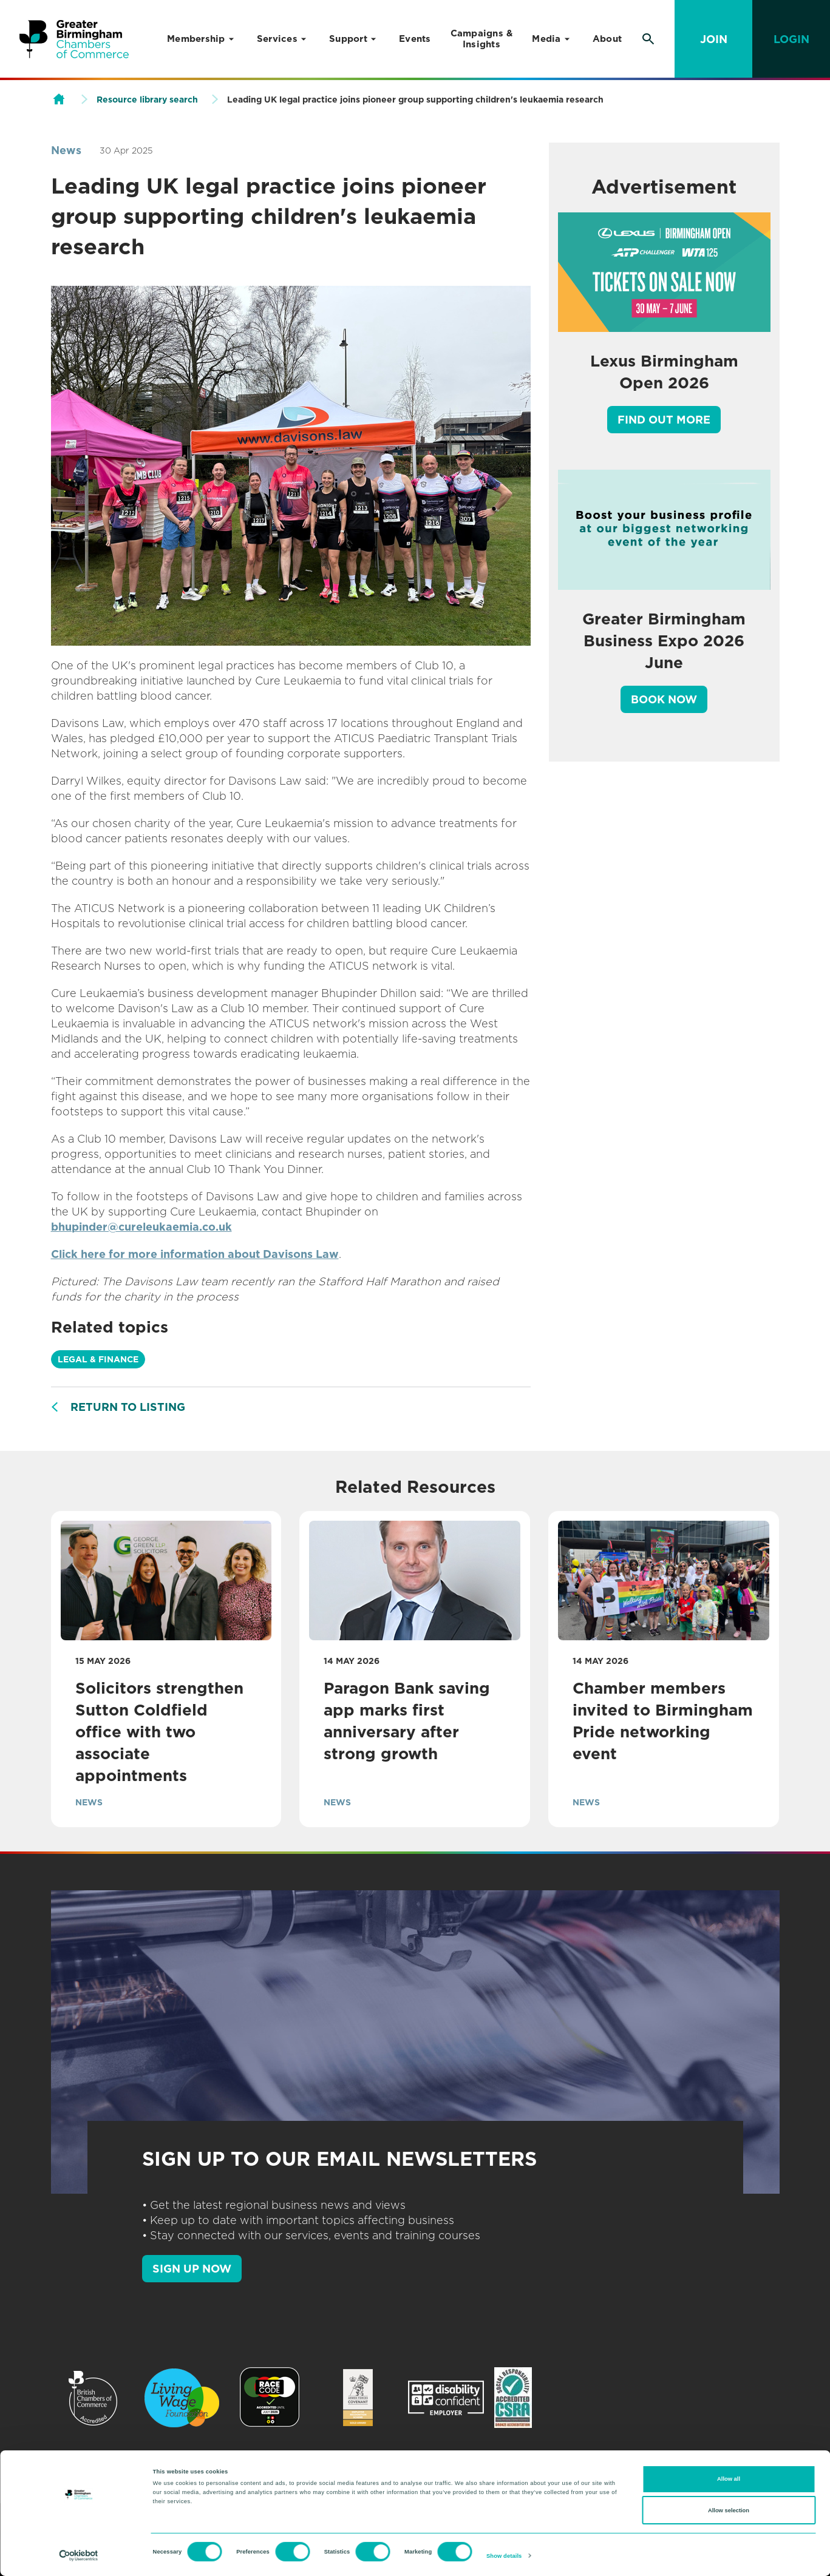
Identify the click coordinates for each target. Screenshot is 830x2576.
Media (546, 38)
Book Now (664, 699)
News (66, 150)
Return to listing (127, 1407)
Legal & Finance (98, 1359)
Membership (196, 38)
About (607, 38)
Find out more (663, 419)
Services (277, 38)
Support (348, 38)
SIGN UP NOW (191, 2268)
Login (791, 39)
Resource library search (147, 99)
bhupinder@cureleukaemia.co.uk (141, 1226)
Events (415, 38)
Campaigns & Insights (482, 39)
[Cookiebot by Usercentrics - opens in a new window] (79, 2555)
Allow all (728, 2479)
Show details (504, 2556)
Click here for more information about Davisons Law (195, 1254)
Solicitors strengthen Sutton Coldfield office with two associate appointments (159, 1731)
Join (713, 39)
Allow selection (728, 2510)
